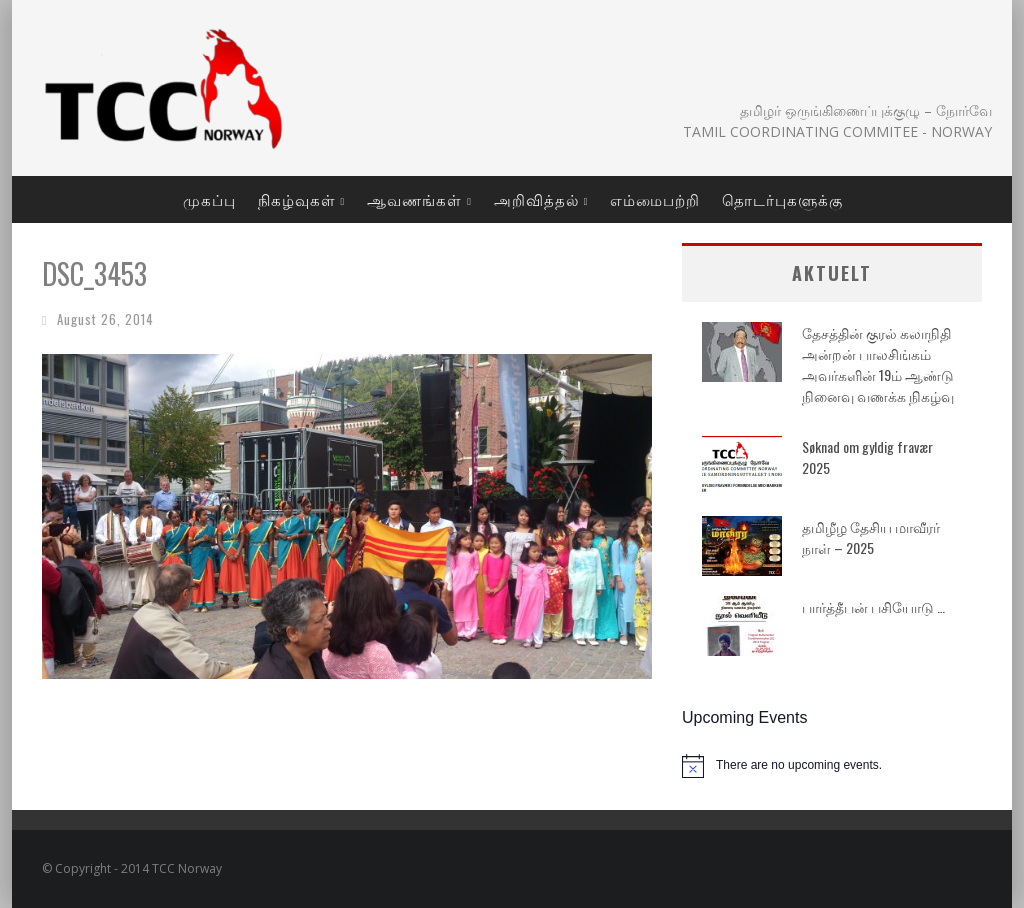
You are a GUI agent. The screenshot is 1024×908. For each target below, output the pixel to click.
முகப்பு (209, 199)
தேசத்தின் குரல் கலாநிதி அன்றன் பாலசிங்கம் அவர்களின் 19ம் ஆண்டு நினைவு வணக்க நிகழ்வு (878, 364)
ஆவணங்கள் (414, 199)
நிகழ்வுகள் (297, 199)
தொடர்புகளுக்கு (782, 199)
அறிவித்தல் (536, 199)
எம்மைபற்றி (655, 199)
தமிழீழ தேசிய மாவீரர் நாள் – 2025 (871, 537)
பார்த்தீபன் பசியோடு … (873, 606)
